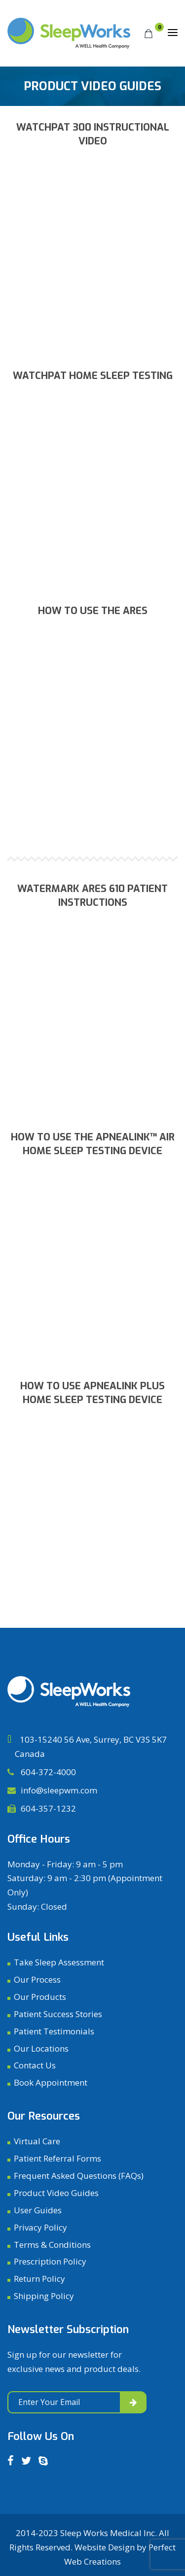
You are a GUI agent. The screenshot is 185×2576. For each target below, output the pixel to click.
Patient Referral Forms (57, 2158)
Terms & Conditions (52, 2244)
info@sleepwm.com (59, 1790)
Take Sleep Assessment (59, 1962)
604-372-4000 (47, 1772)
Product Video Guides (56, 2192)
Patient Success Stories (58, 2014)
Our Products (40, 1996)
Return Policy (39, 2278)
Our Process (37, 1979)
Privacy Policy (40, 2227)
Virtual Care (37, 2141)
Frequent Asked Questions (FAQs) (79, 2175)
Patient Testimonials (54, 2031)
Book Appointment (50, 2082)
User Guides (38, 2210)
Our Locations (41, 2048)
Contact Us (35, 2065)
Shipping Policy (44, 2295)
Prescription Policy (50, 2261)
